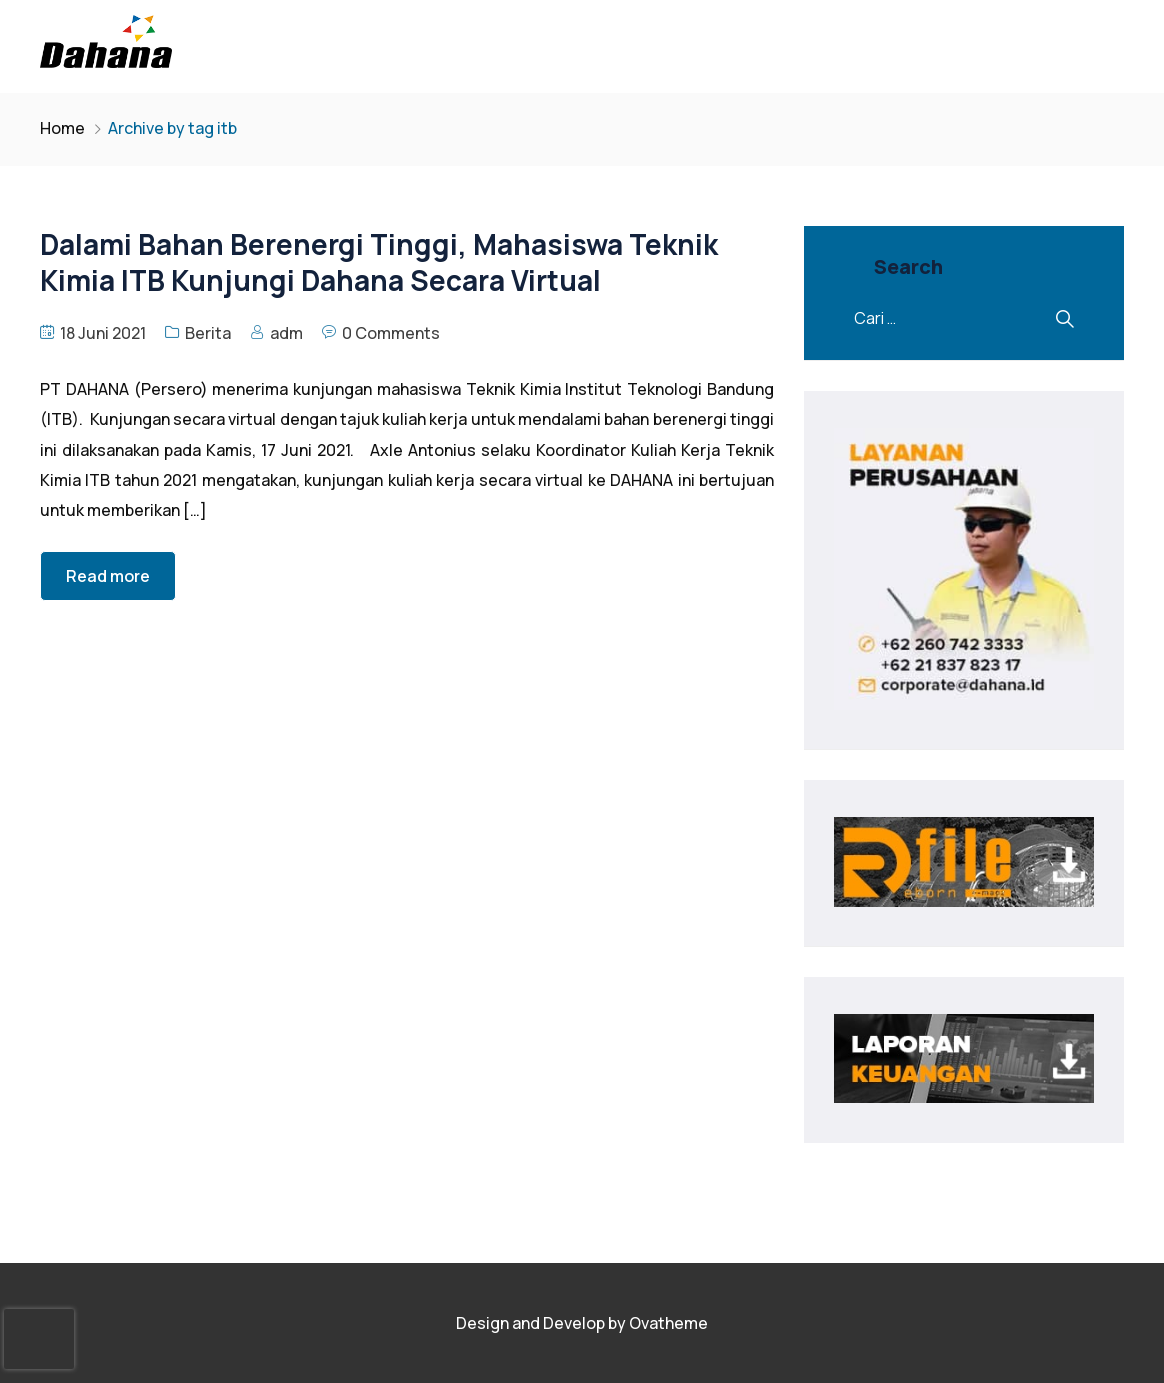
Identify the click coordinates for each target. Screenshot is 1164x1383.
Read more (108, 576)
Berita (208, 333)
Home (62, 128)
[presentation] (39, 1339)
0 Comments (391, 333)
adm (286, 333)
